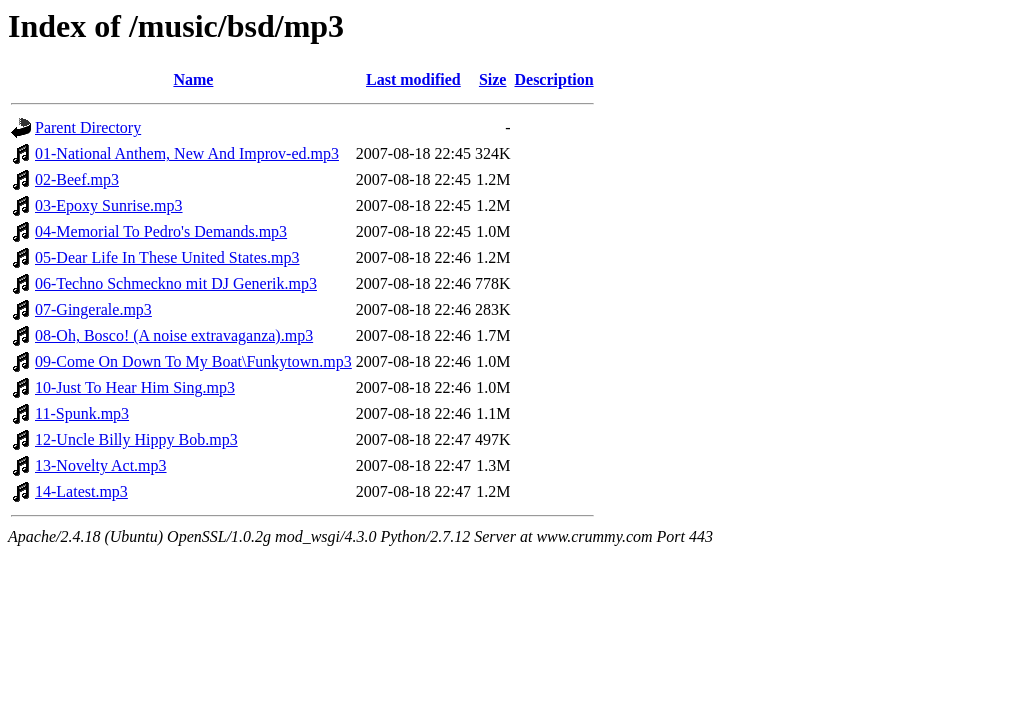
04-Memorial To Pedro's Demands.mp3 (161, 231)
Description (553, 79)
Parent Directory (88, 127)
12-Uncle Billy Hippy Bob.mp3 (136, 439)
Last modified (413, 79)
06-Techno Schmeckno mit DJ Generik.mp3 (176, 283)
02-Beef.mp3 (77, 179)
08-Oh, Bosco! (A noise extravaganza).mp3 (174, 335)
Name (193, 79)
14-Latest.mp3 (81, 491)
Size (493, 79)
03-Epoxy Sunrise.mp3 (109, 205)
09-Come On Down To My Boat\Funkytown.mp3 (193, 361)
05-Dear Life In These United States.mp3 (167, 257)
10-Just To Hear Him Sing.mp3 (135, 387)
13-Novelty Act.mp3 (101, 465)
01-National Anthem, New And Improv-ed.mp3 (187, 153)
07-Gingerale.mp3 (93, 309)
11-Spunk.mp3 (82, 413)
